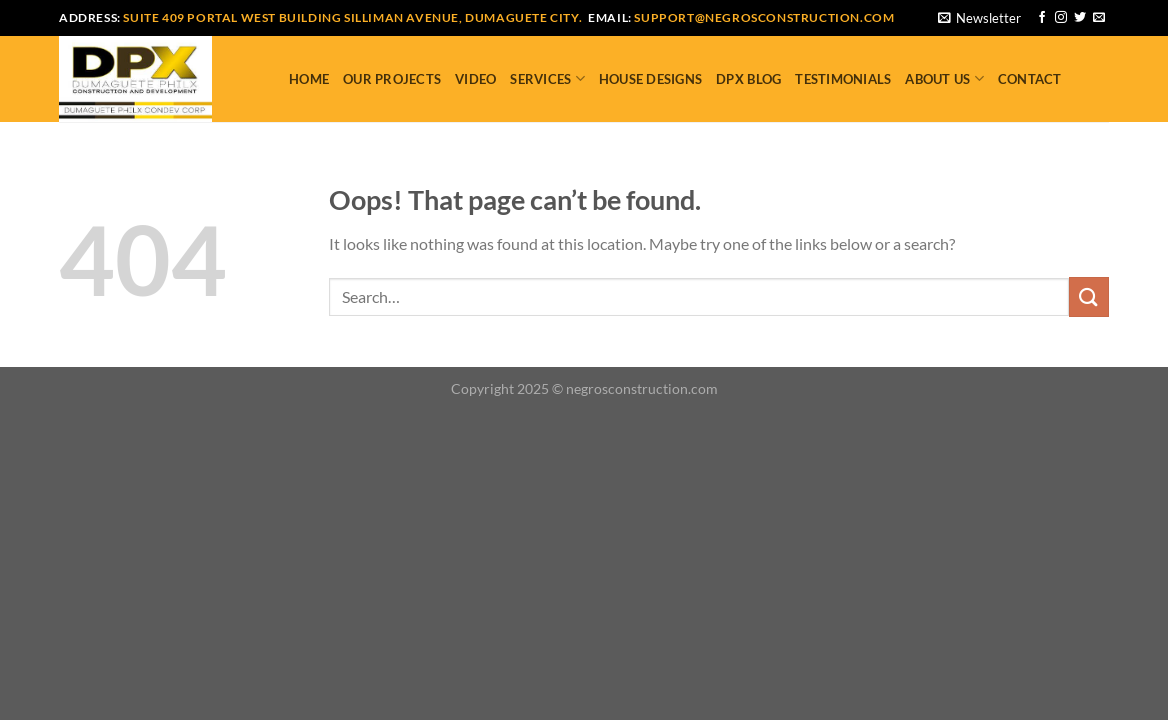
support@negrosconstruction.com (764, 17)
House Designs (650, 79)
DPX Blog (748, 79)
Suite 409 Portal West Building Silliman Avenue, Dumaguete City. (352, 17)
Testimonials (843, 79)
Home (309, 79)
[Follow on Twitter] (1080, 18)
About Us (944, 78)
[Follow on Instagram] (1061, 18)
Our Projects (392, 79)
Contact (1030, 79)
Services (547, 78)
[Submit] (1089, 296)
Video (475, 79)
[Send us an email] (1099, 18)
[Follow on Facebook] (1042, 18)
